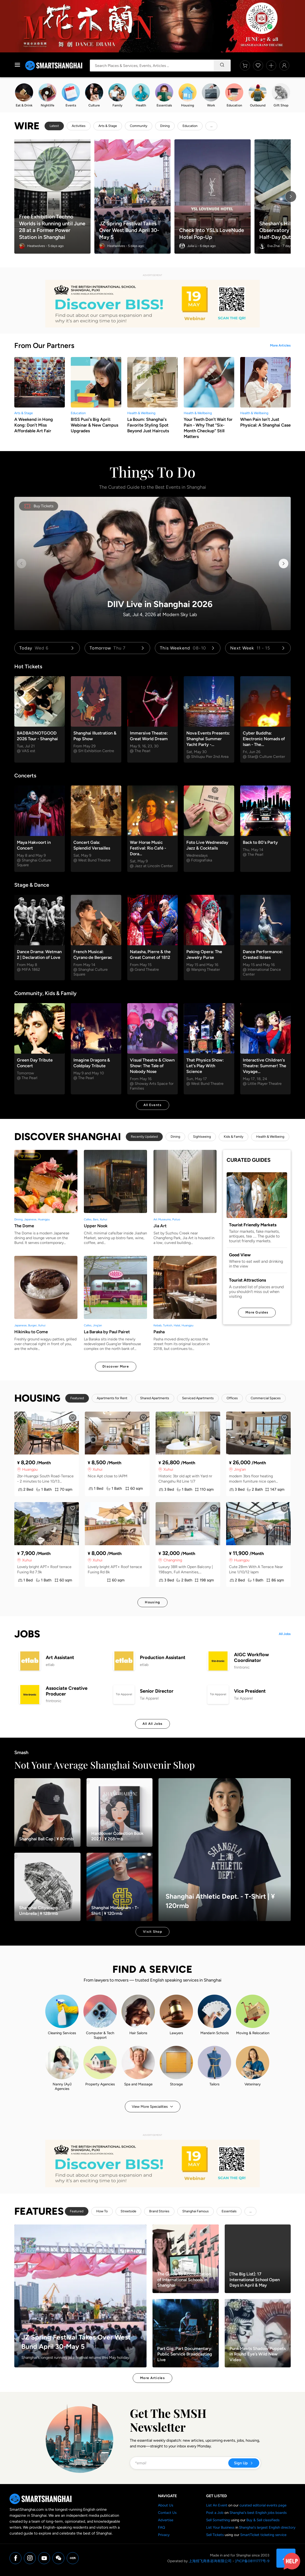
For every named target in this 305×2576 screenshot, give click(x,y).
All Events (152, 1105)
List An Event (216, 2505)
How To (102, 2211)
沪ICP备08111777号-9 (252, 2561)
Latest (54, 126)
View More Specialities (152, 2106)
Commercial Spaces (266, 1398)
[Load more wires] (290, 196)
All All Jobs (152, 1724)
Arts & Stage (107, 126)
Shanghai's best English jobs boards (258, 2513)
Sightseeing (202, 1137)
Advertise (165, 2520)
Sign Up (244, 2463)
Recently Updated (144, 1137)
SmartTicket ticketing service (263, 2535)
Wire (27, 126)
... (211, 126)
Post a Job (215, 2513)
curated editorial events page (262, 2505)
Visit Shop (152, 1932)
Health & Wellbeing (270, 1137)
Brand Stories (159, 2211)
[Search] (222, 65)
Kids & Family (233, 1137)
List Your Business (220, 2527)
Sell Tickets (215, 2535)
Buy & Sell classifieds (263, 2520)
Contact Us (167, 2513)
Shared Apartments (154, 1398)
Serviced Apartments (198, 1398)
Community (138, 126)
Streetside (128, 2211)
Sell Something (218, 2520)
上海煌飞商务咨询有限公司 (210, 2561)
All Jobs (285, 1634)
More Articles (280, 345)
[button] (72, 1418)
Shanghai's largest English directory (267, 2527)
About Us (165, 2505)
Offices (232, 1398)
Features (39, 2211)
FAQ (161, 2527)
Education (190, 126)
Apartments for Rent (112, 1398)
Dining (165, 126)
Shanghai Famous (195, 2211)
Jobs (27, 1634)
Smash (21, 1752)
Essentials (229, 2211)
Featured (77, 1398)
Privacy (164, 2535)
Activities (79, 126)
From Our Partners (44, 345)
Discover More (115, 1366)
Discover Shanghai (67, 1137)
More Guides (256, 1312)
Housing (37, 1398)
